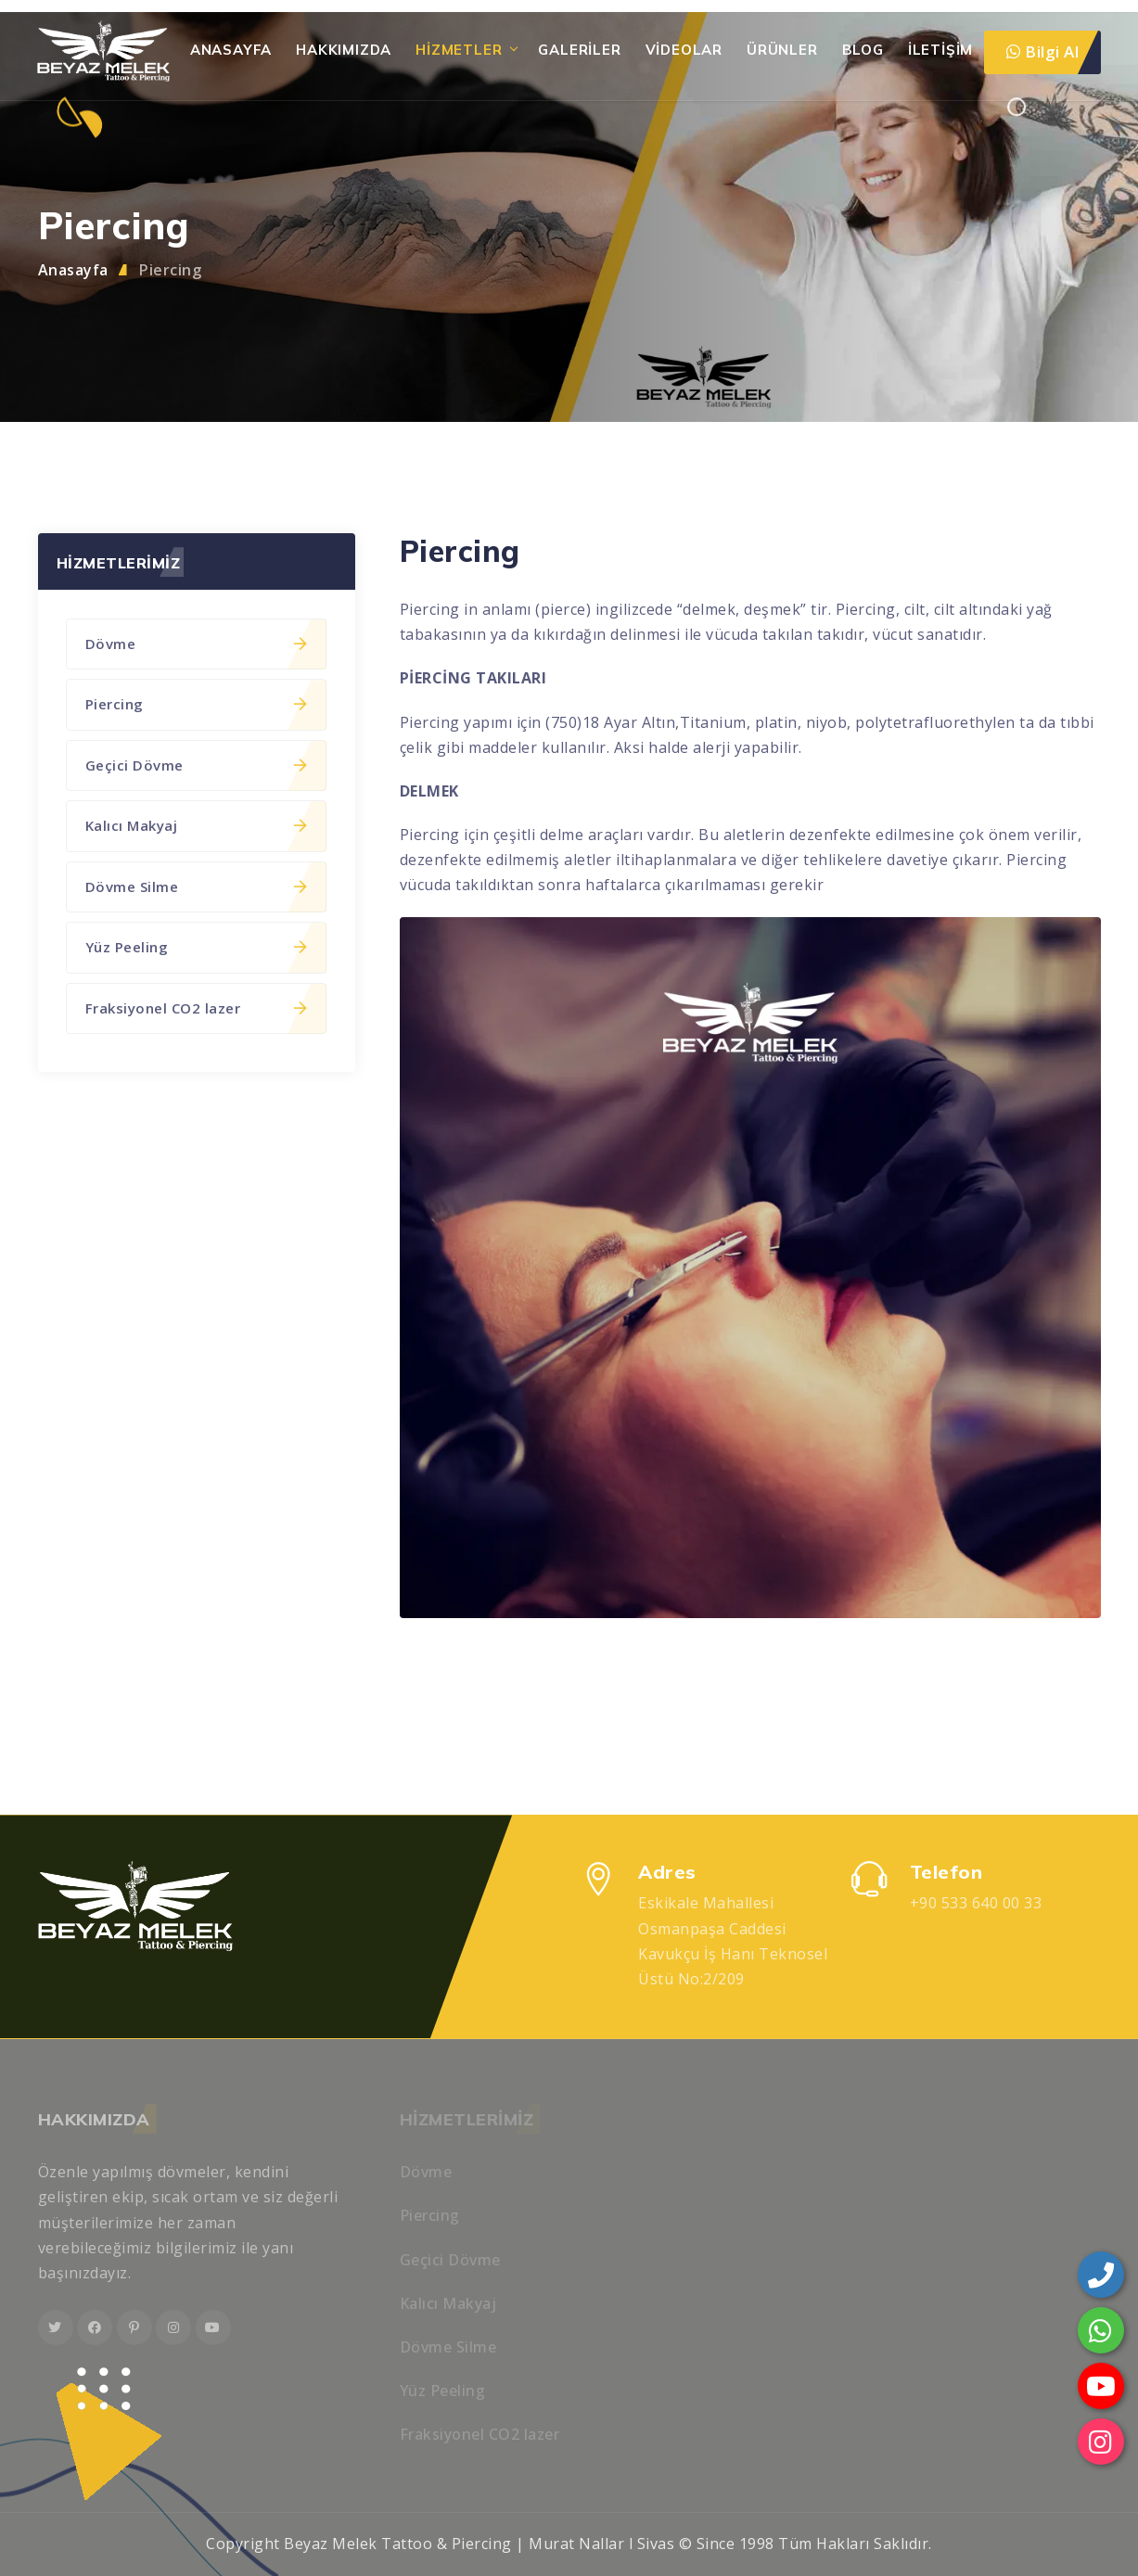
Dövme (196, 643)
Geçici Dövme (196, 765)
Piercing (170, 270)
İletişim (940, 49)
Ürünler (782, 49)
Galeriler (579, 49)
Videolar (684, 49)
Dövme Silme (196, 886)
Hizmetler (459, 49)
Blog (863, 49)
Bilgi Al (1042, 51)
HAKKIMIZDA (343, 49)
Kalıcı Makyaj (196, 825)
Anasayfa (231, 49)
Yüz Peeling (196, 946)
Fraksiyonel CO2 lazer (196, 1008)
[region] (569, 1288)
